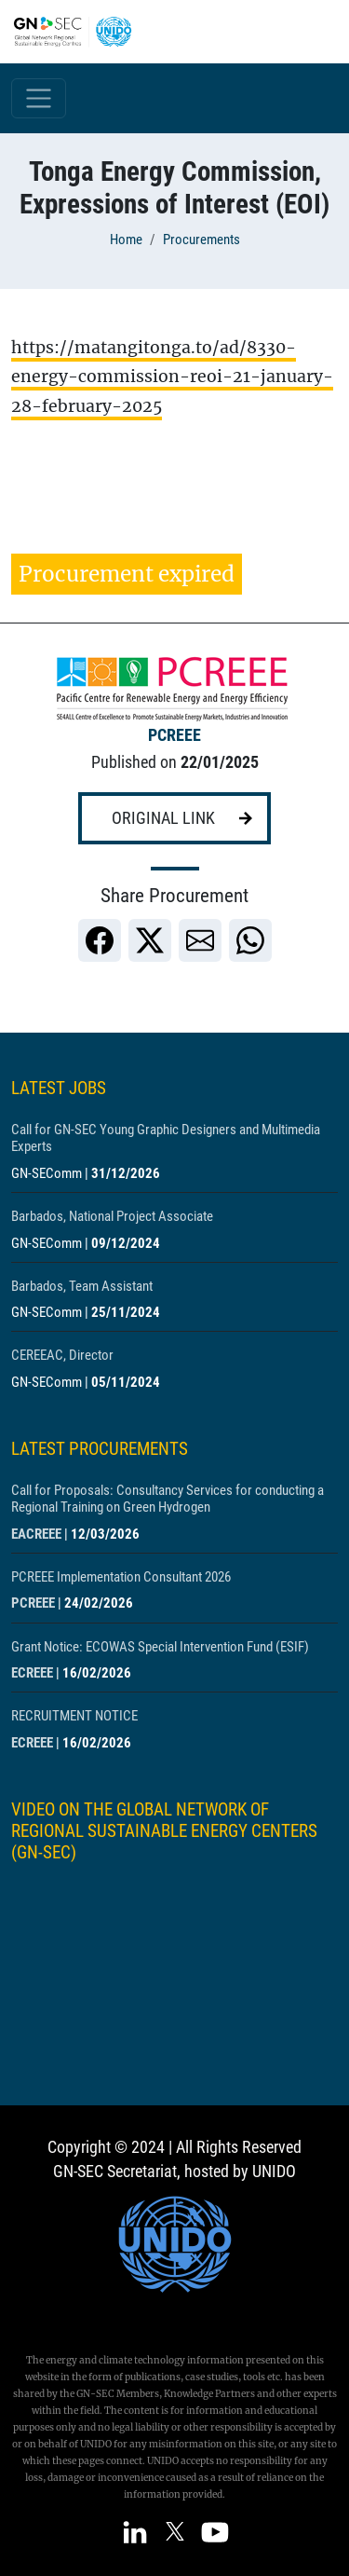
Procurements (201, 239)
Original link (163, 818)
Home (126, 239)
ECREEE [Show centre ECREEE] (32, 1673)
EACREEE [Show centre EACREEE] (36, 1534)
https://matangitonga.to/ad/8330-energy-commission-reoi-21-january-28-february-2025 (172, 377)
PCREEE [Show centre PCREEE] (174, 735)
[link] (100, 940)
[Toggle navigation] (38, 98)
